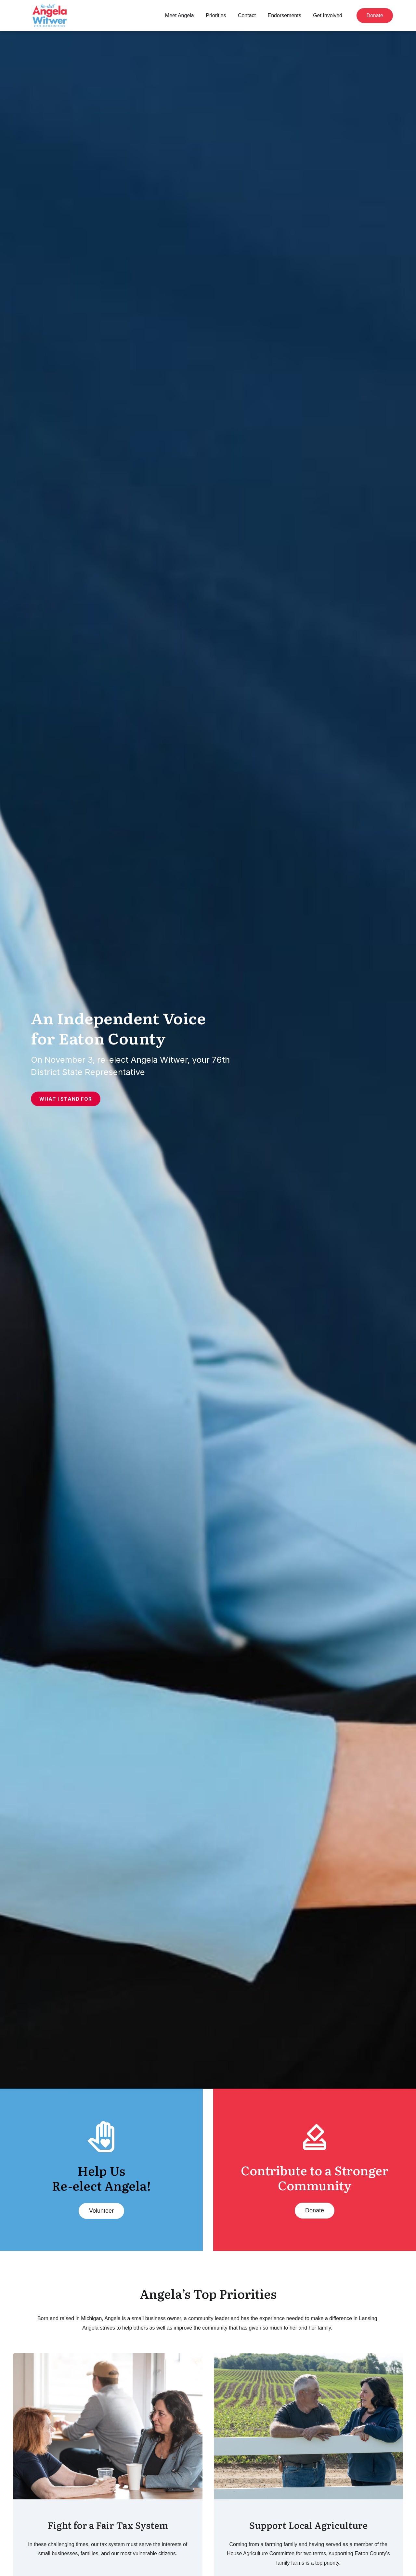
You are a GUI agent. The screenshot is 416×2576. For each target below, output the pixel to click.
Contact (247, 15)
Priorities (216, 15)
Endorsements (284, 15)
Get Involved (327, 15)
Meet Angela (179, 15)
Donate (374, 15)
